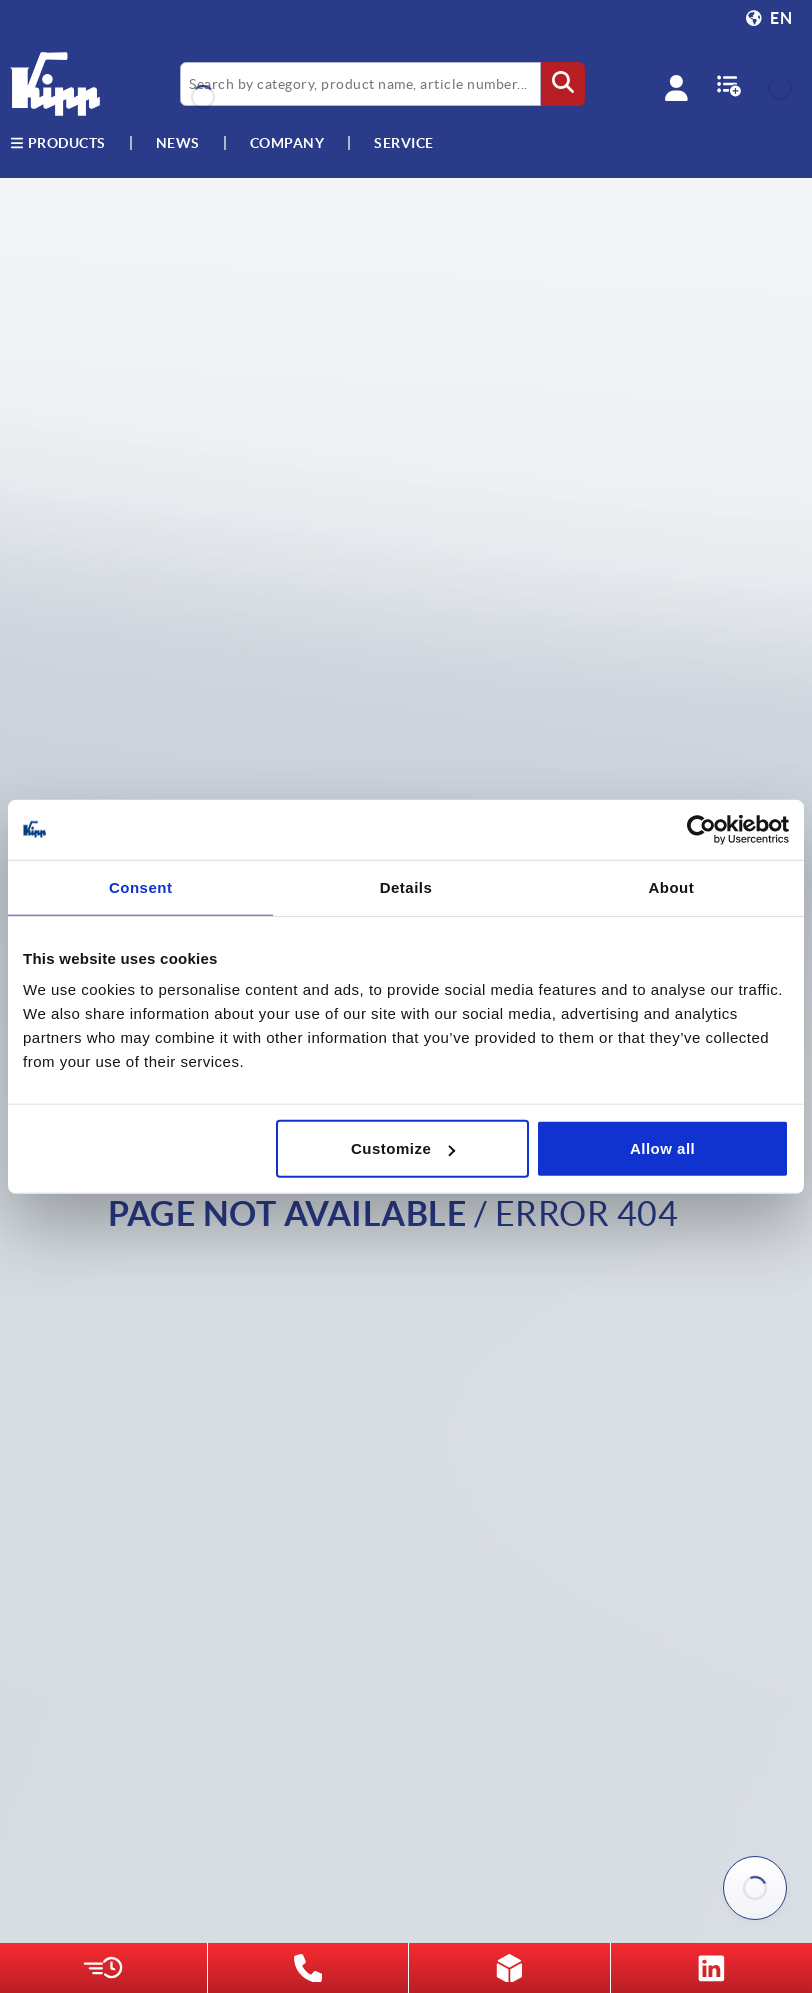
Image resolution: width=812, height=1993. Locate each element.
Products (58, 143)
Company (287, 143)
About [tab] (671, 886)
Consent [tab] (141, 886)
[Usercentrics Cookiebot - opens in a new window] (701, 829)
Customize (403, 1148)
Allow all (662, 1148)
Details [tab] (406, 886)
